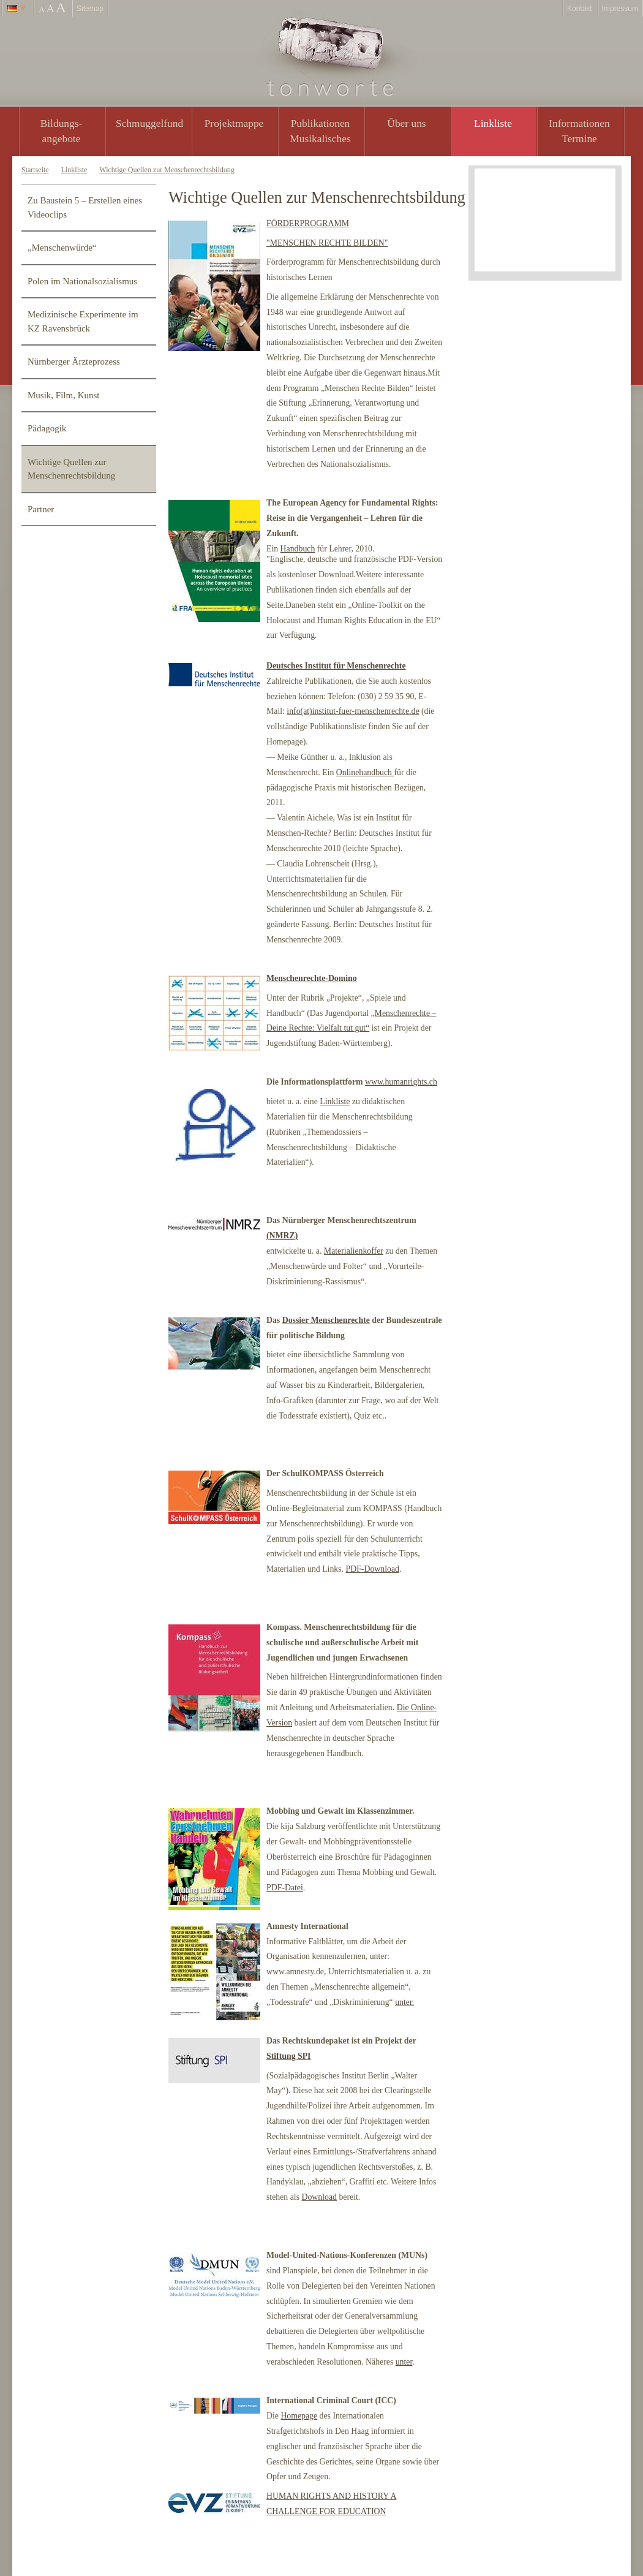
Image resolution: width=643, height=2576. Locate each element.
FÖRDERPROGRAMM (307, 223)
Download (318, 2197)
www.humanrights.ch (401, 1081)
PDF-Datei (284, 1887)
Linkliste (493, 123)
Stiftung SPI (288, 2056)
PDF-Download (372, 1569)
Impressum (620, 8)
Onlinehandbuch (365, 772)
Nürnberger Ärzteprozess (74, 361)
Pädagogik (47, 428)
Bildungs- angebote (61, 131)
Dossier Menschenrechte (326, 1320)
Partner (41, 509)
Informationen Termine (579, 131)
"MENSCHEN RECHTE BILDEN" (327, 243)
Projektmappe (234, 123)
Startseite (35, 169)
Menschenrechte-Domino (311, 978)
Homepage (298, 2415)
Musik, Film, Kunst (64, 395)
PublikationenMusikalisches (320, 131)
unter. (404, 2002)
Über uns (406, 123)
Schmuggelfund (149, 123)
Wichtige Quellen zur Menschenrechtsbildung (166, 169)
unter (404, 2361)
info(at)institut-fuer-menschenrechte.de (353, 711)
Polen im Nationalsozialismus (82, 281)
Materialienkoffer (353, 1251)
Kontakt (579, 8)
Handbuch (297, 548)
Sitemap (90, 8)
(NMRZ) (282, 1235)
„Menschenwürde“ (62, 247)
